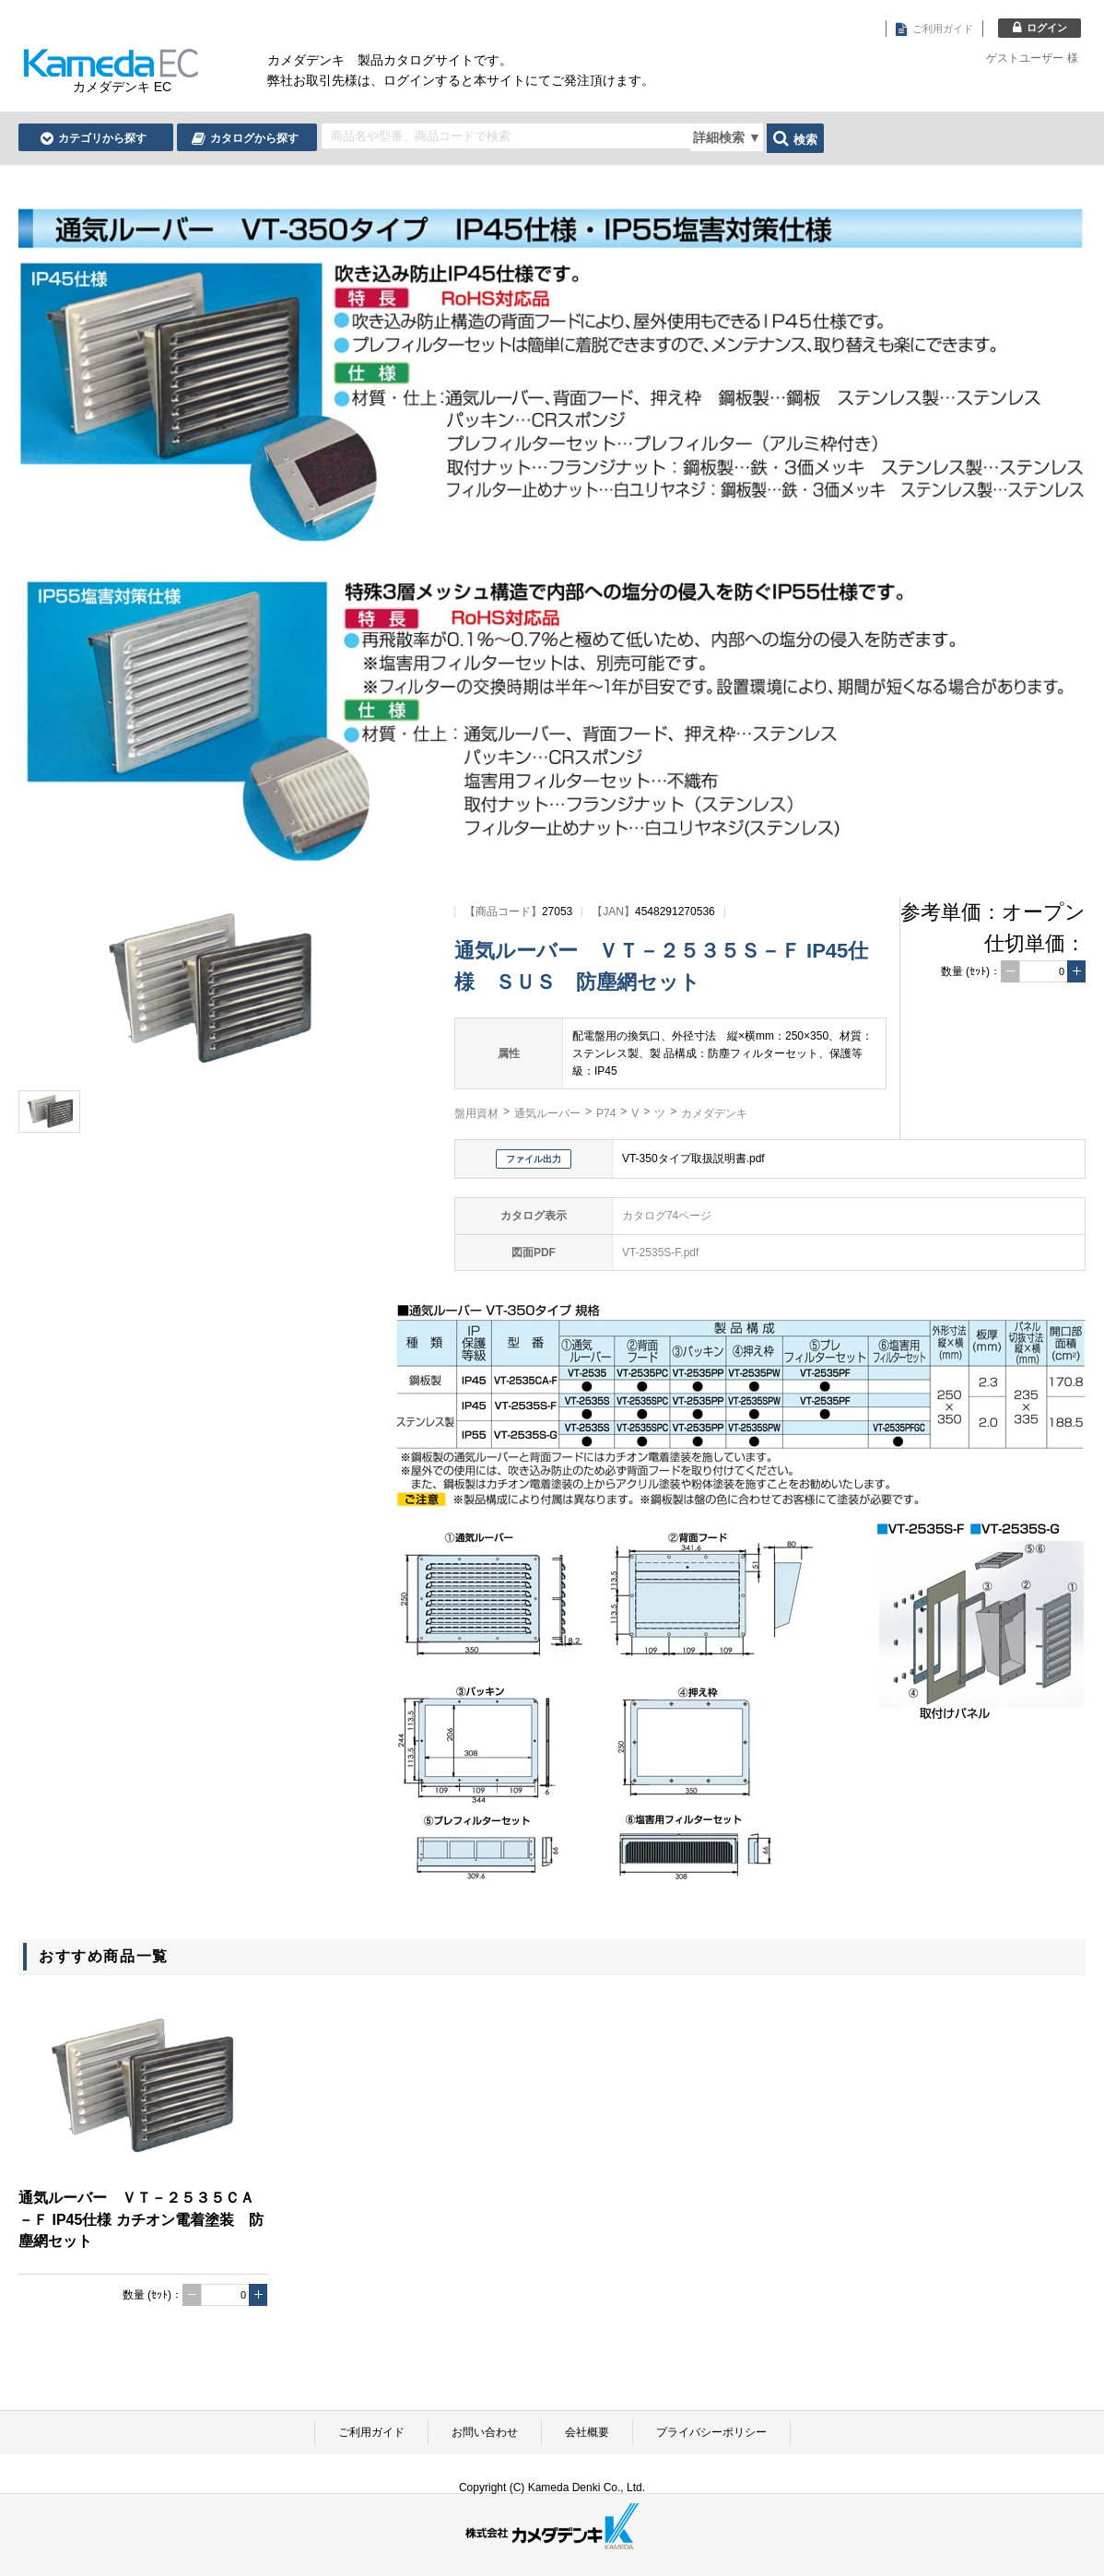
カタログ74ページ (666, 1215)
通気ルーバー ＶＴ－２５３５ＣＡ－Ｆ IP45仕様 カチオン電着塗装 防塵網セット (141, 2219)
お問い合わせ (485, 2432)
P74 (606, 1113)
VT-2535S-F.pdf (660, 1252)
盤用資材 (476, 1113)
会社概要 (587, 2432)
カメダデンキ (714, 1113)
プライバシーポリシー (711, 2432)
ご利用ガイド (371, 2432)
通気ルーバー (547, 1113)
